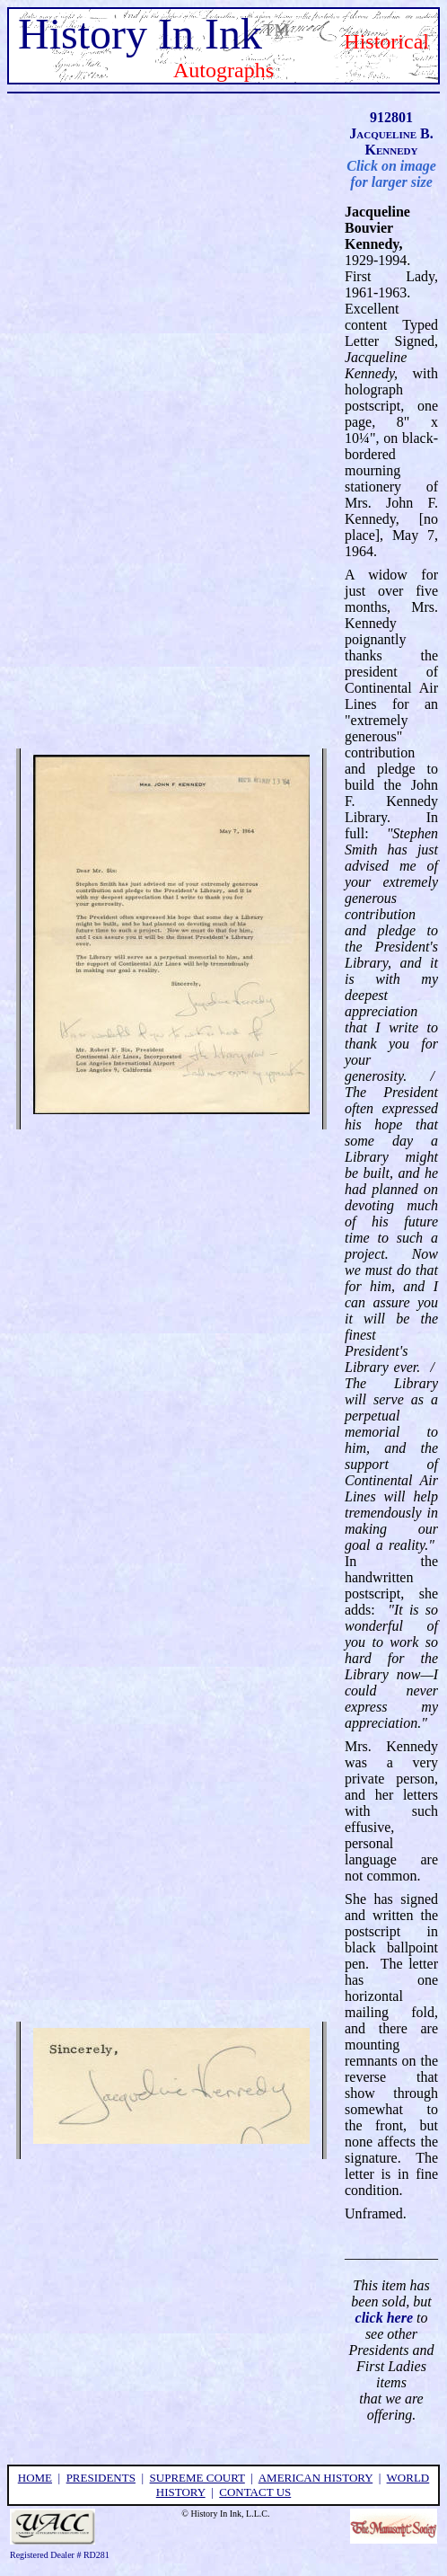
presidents (101, 2477)
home (35, 2477)
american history (316, 2477)
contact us (255, 2492)
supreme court (197, 2477)
